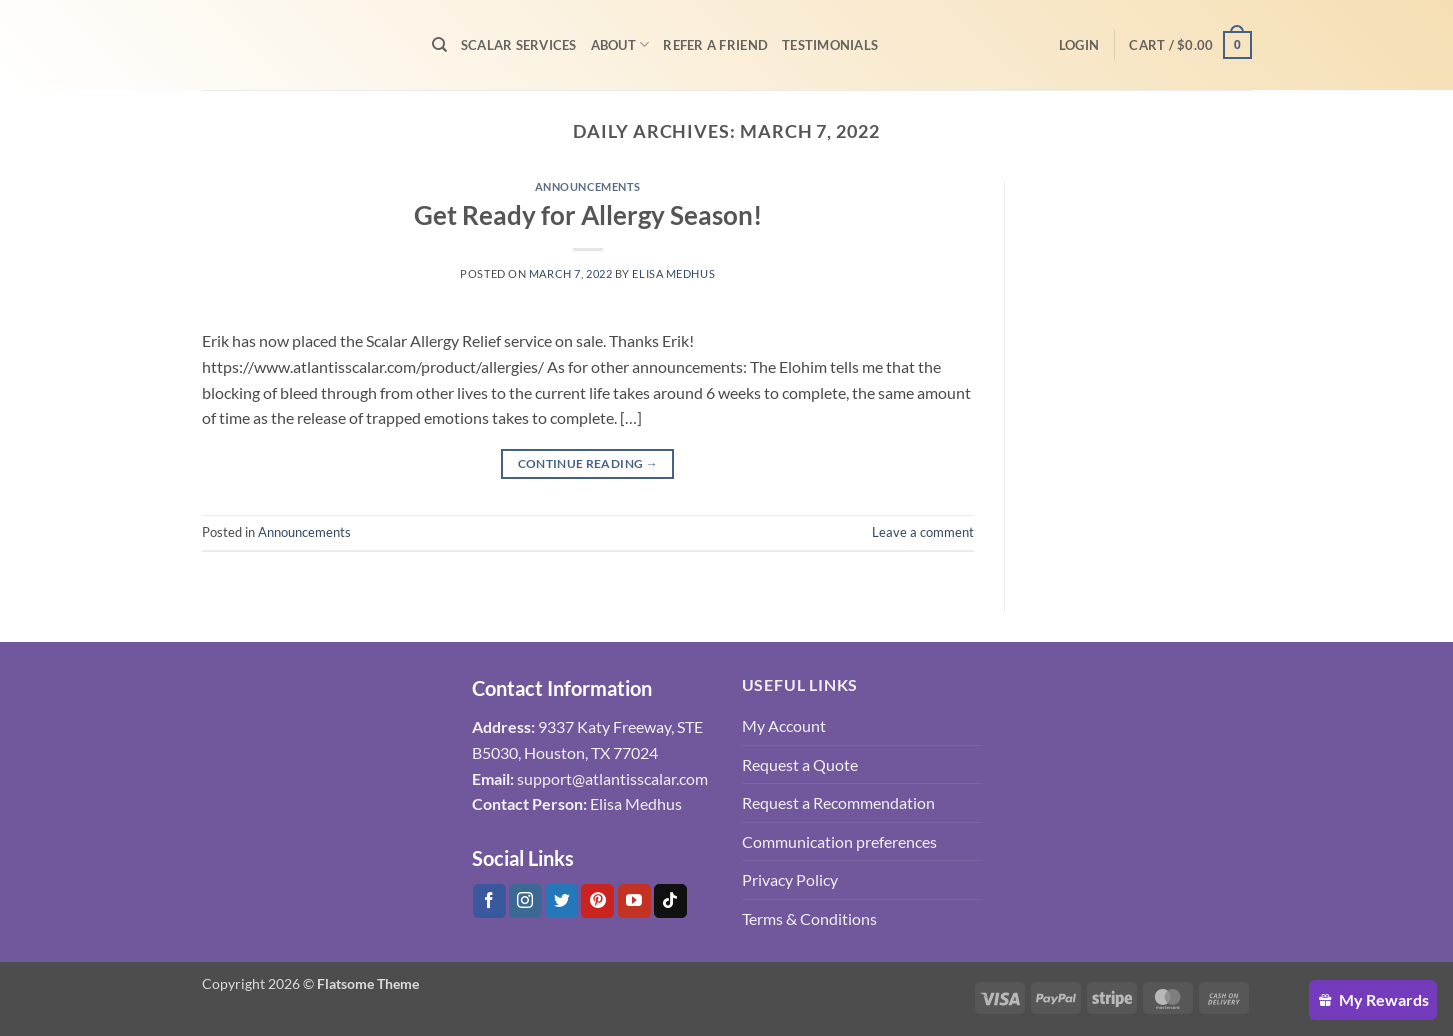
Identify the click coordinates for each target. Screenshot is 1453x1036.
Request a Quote (800, 764)
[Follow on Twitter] (561, 901)
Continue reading (588, 463)
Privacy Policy (790, 879)
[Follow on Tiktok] (670, 901)
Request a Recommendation (838, 802)
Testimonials (830, 45)
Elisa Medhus (673, 273)
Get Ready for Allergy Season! (588, 215)
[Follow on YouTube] (634, 901)
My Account (784, 725)
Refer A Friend (715, 45)
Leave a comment (923, 532)
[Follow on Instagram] (525, 901)
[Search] (439, 45)
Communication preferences (839, 841)
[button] (1079, 45)
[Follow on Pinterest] (597, 901)
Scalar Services (519, 45)
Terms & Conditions (809, 918)
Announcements (588, 186)
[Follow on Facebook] (489, 901)
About (620, 44)
